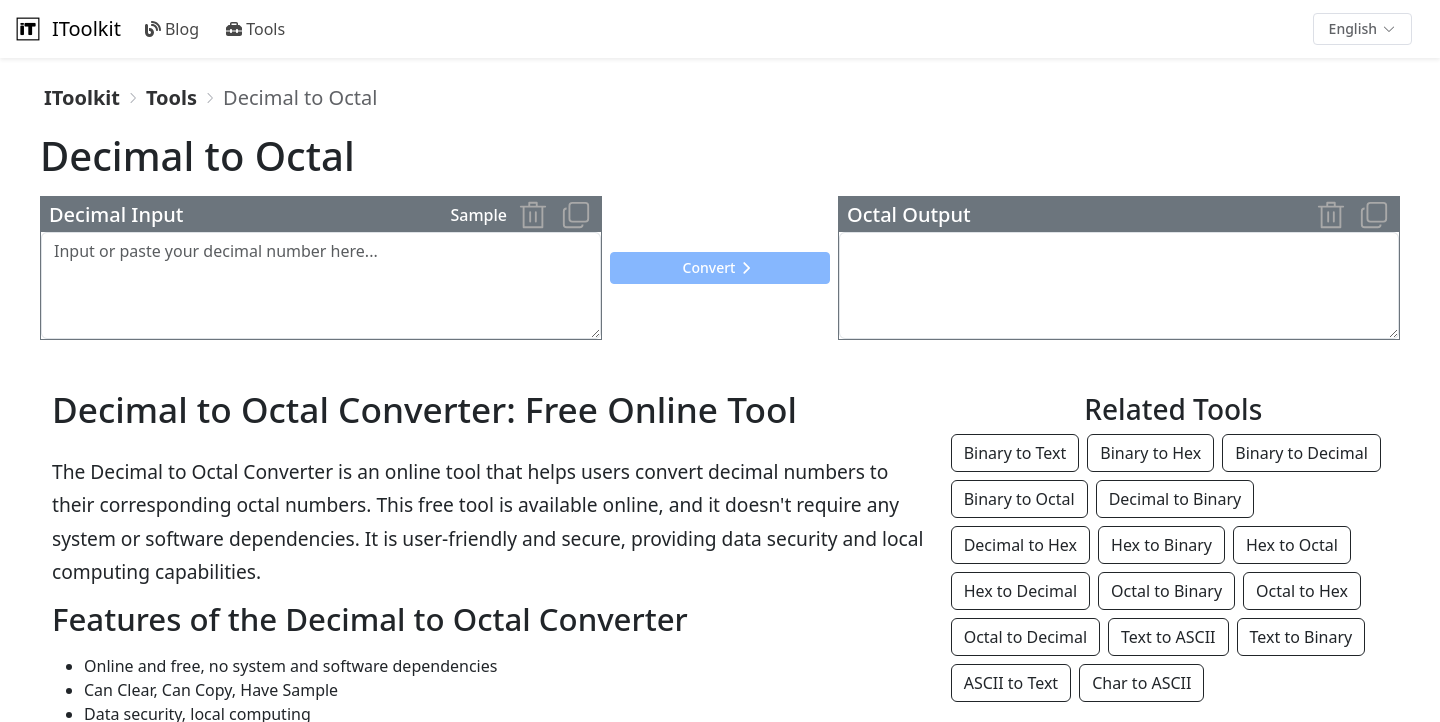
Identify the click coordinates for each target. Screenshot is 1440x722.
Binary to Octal (1019, 499)
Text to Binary (1301, 637)
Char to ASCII (1141, 683)
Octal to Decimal (1025, 637)
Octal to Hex (1302, 591)
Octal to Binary (1166, 591)
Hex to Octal (1292, 545)
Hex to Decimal (1020, 591)
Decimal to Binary (1175, 499)
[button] (1362, 29)
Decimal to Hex (1020, 545)
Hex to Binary (1161, 545)
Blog (172, 29)
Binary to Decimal (1301, 453)
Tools (255, 29)
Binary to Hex (1150, 453)
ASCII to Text (1011, 683)
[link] (82, 98)
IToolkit (66, 29)
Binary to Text (1015, 453)
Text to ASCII (1168, 637)
